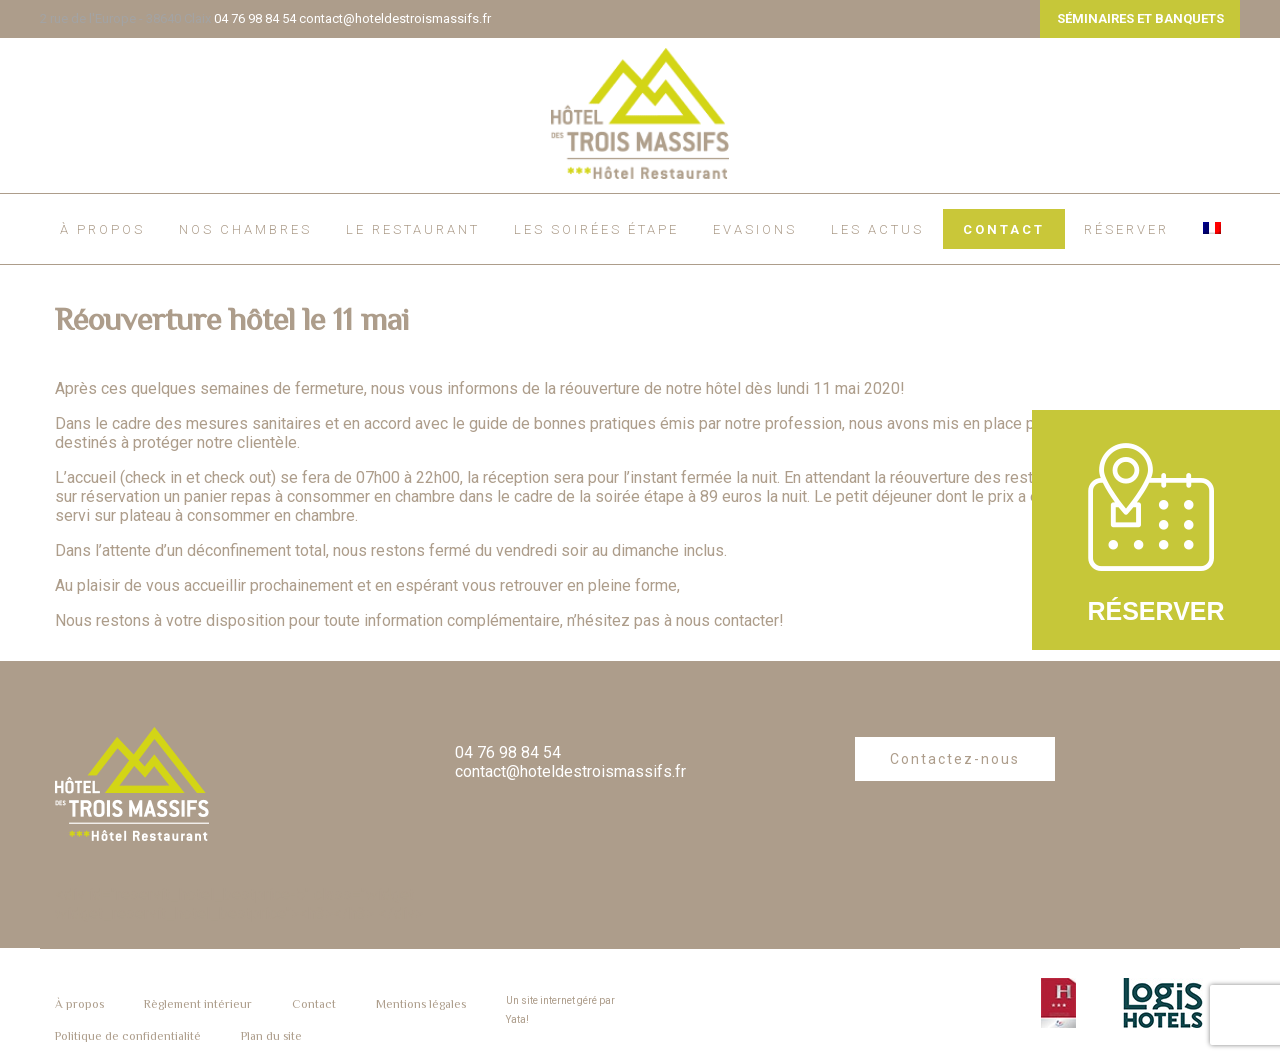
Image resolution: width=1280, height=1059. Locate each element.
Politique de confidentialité (128, 1036)
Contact (1004, 229)
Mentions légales (421, 1004)
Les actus (877, 229)
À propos (102, 229)
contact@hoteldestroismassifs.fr (395, 18)
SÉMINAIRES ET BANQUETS (1140, 18)
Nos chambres (245, 229)
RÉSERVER (1126, 229)
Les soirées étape (596, 229)
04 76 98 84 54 (255, 18)
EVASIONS (755, 229)
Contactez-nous (955, 759)
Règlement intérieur (198, 1004)
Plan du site (271, 1036)
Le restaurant (413, 229)
